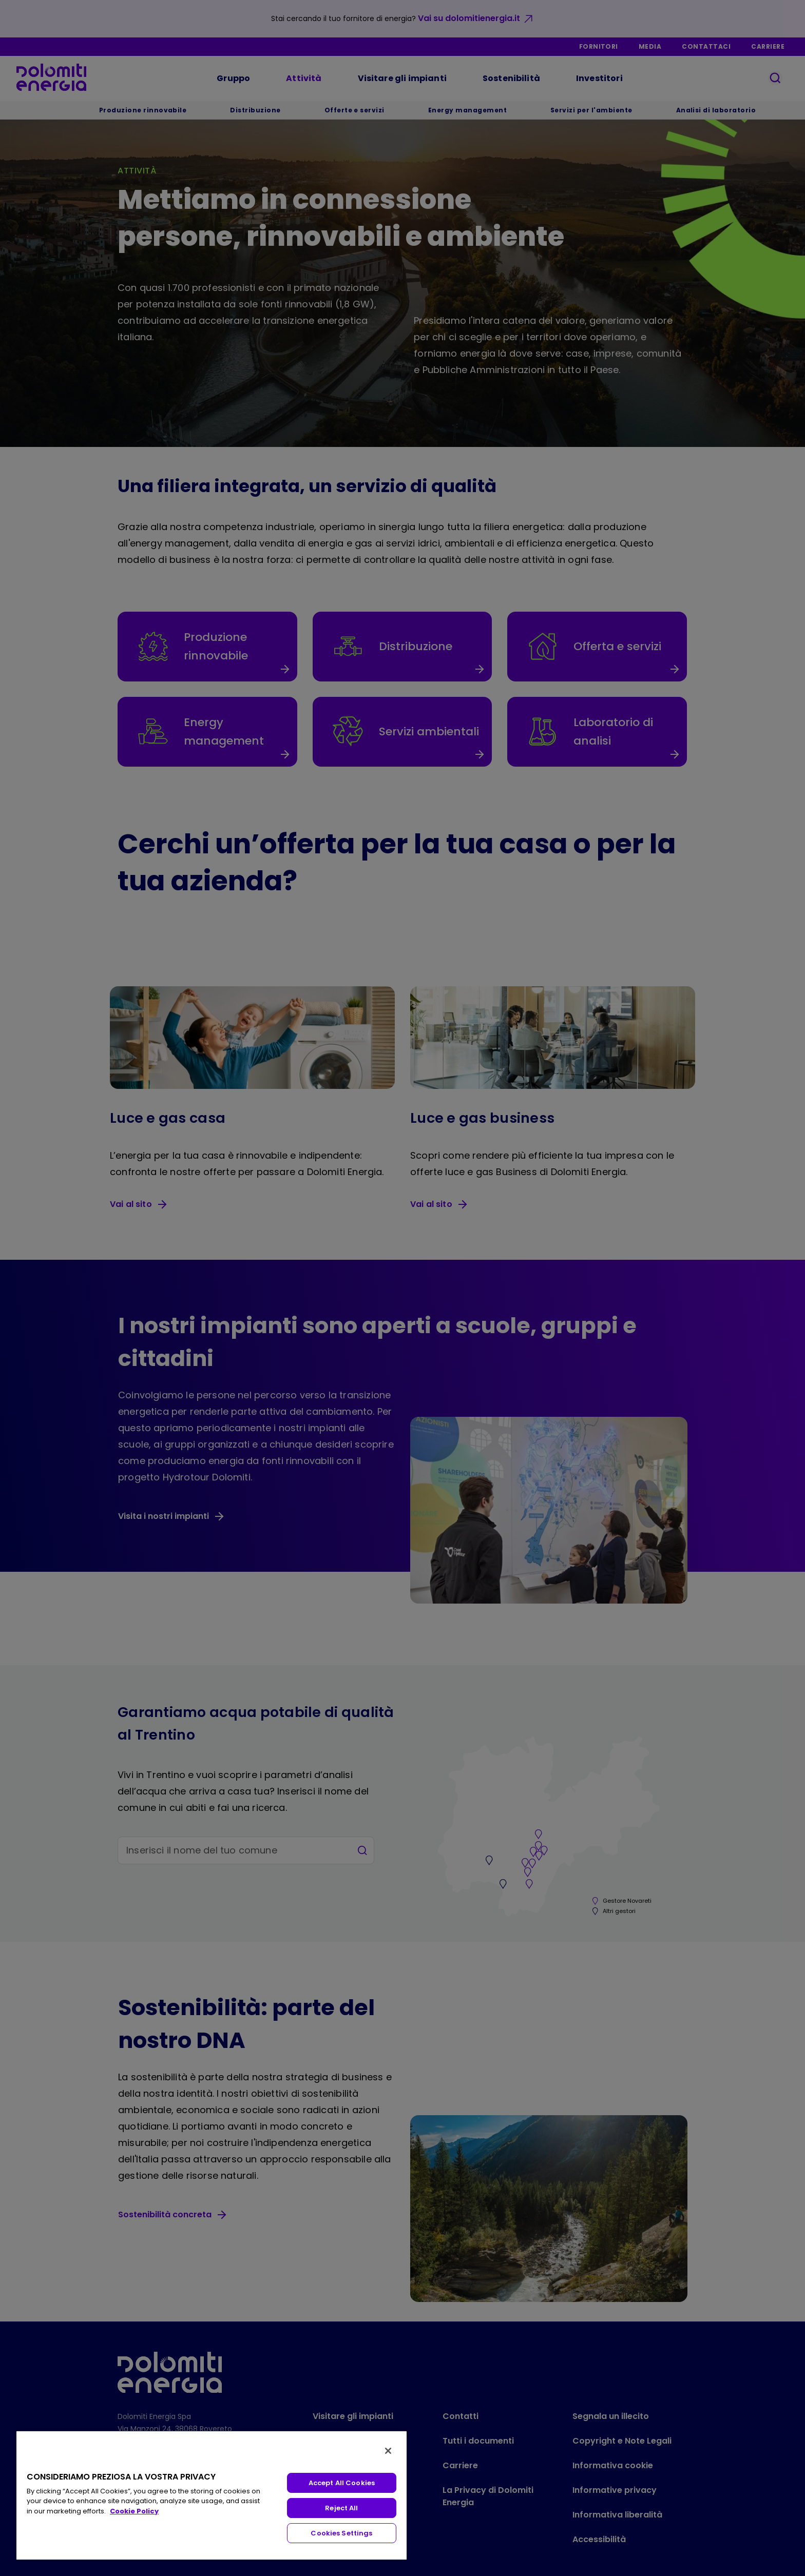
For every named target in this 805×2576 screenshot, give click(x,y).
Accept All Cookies (342, 2483)
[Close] (388, 2451)
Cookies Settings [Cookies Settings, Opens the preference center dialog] (341, 2533)
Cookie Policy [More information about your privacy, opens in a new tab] (134, 2511)
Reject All (341, 2508)
